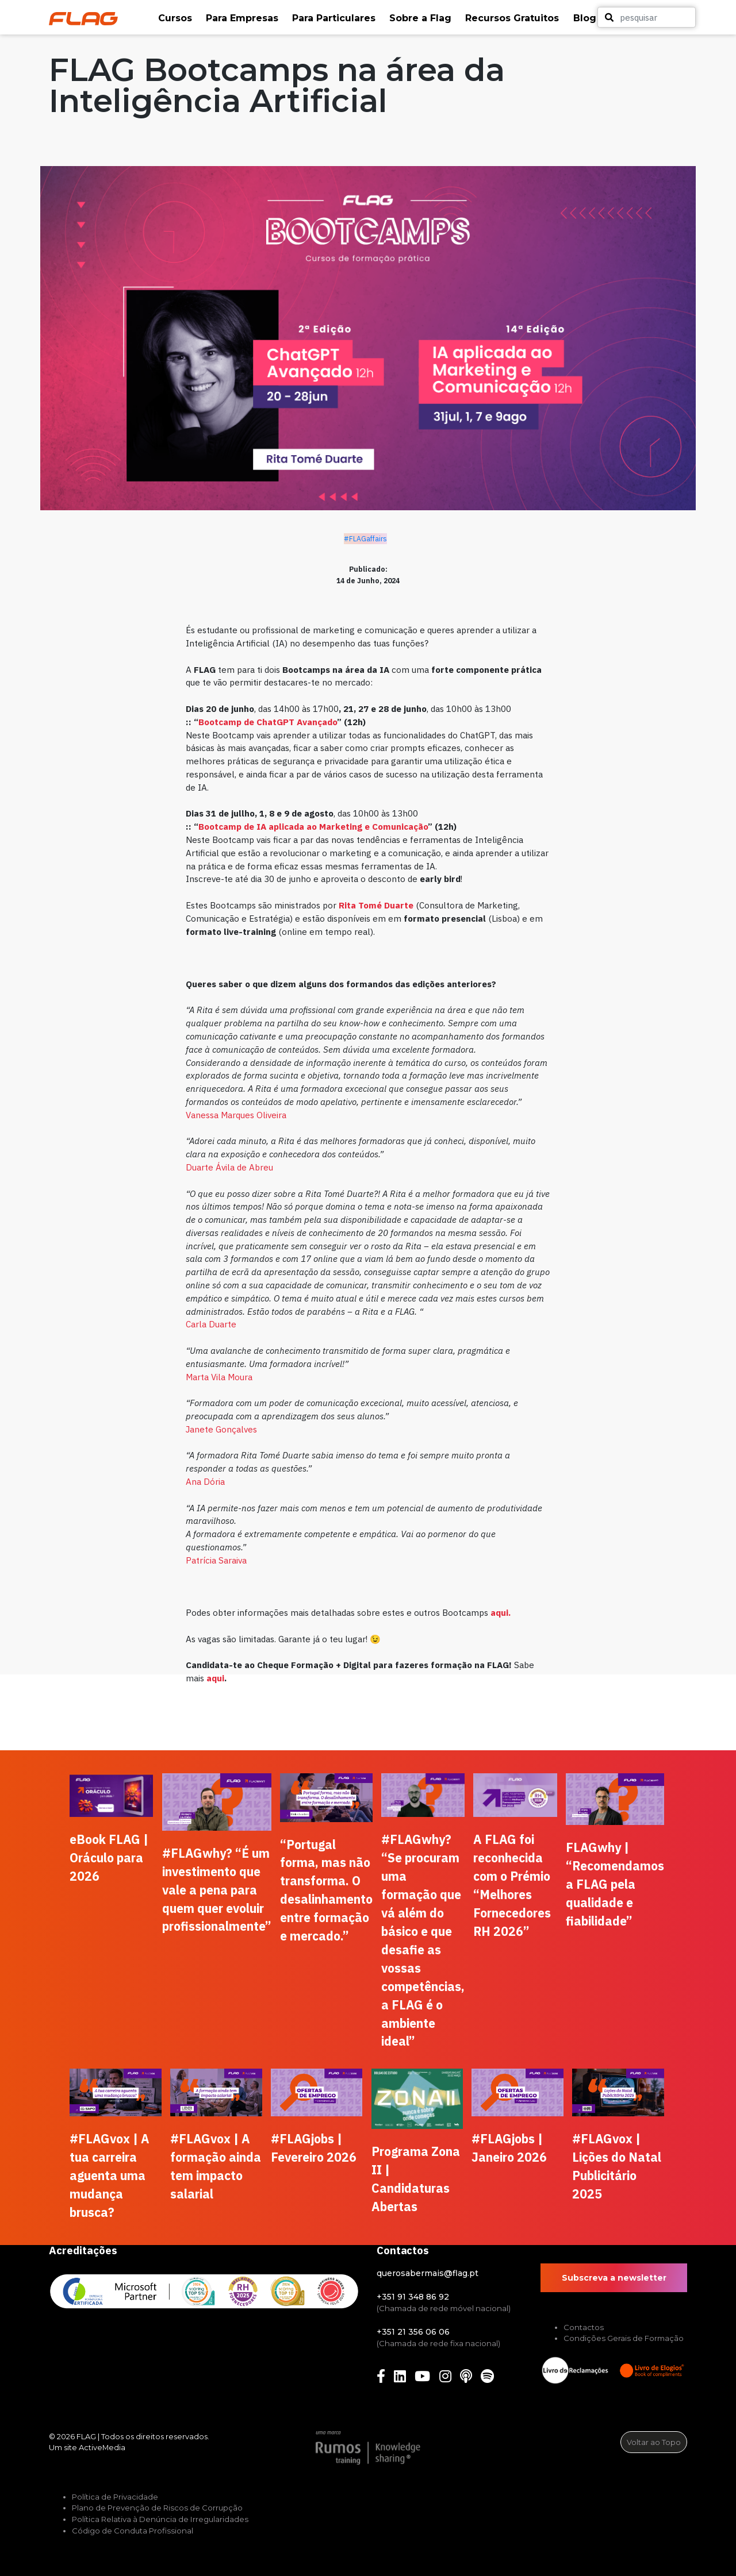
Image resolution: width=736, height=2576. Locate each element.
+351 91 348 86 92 (413, 2297)
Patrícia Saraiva (216, 1560)
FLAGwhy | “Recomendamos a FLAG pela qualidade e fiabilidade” (615, 1884)
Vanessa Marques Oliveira (237, 1114)
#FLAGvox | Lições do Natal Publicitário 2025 (616, 2166)
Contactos (584, 2327)
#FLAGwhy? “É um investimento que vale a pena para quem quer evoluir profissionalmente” (216, 1890)
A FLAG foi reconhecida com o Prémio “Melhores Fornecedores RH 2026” (512, 1885)
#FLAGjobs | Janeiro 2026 (509, 2148)
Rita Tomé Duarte (376, 905)
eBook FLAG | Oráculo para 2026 (109, 1857)
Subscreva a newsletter (614, 2278)
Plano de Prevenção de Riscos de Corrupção (157, 2507)
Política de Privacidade (115, 2496)
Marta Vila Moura (219, 1377)
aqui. (500, 1612)
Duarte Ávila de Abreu (229, 1167)
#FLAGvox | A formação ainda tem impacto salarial (215, 2166)
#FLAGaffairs (365, 538)
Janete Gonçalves (221, 1429)
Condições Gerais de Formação (624, 2338)
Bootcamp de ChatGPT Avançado (267, 721)
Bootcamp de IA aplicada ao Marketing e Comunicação (313, 826)
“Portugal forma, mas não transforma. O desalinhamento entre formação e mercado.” (326, 1890)
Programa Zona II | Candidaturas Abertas (415, 2179)
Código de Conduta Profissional (132, 2530)
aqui (215, 1678)
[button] (176, 18)
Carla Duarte (211, 1324)
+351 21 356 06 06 (413, 2332)
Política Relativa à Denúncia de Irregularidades (160, 2519)
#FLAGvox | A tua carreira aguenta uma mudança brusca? (110, 2175)
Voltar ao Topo (654, 2442)
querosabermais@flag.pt (427, 2273)
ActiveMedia (102, 2447)
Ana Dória (205, 1481)
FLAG (86, 2436)
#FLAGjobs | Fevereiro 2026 (313, 2148)
